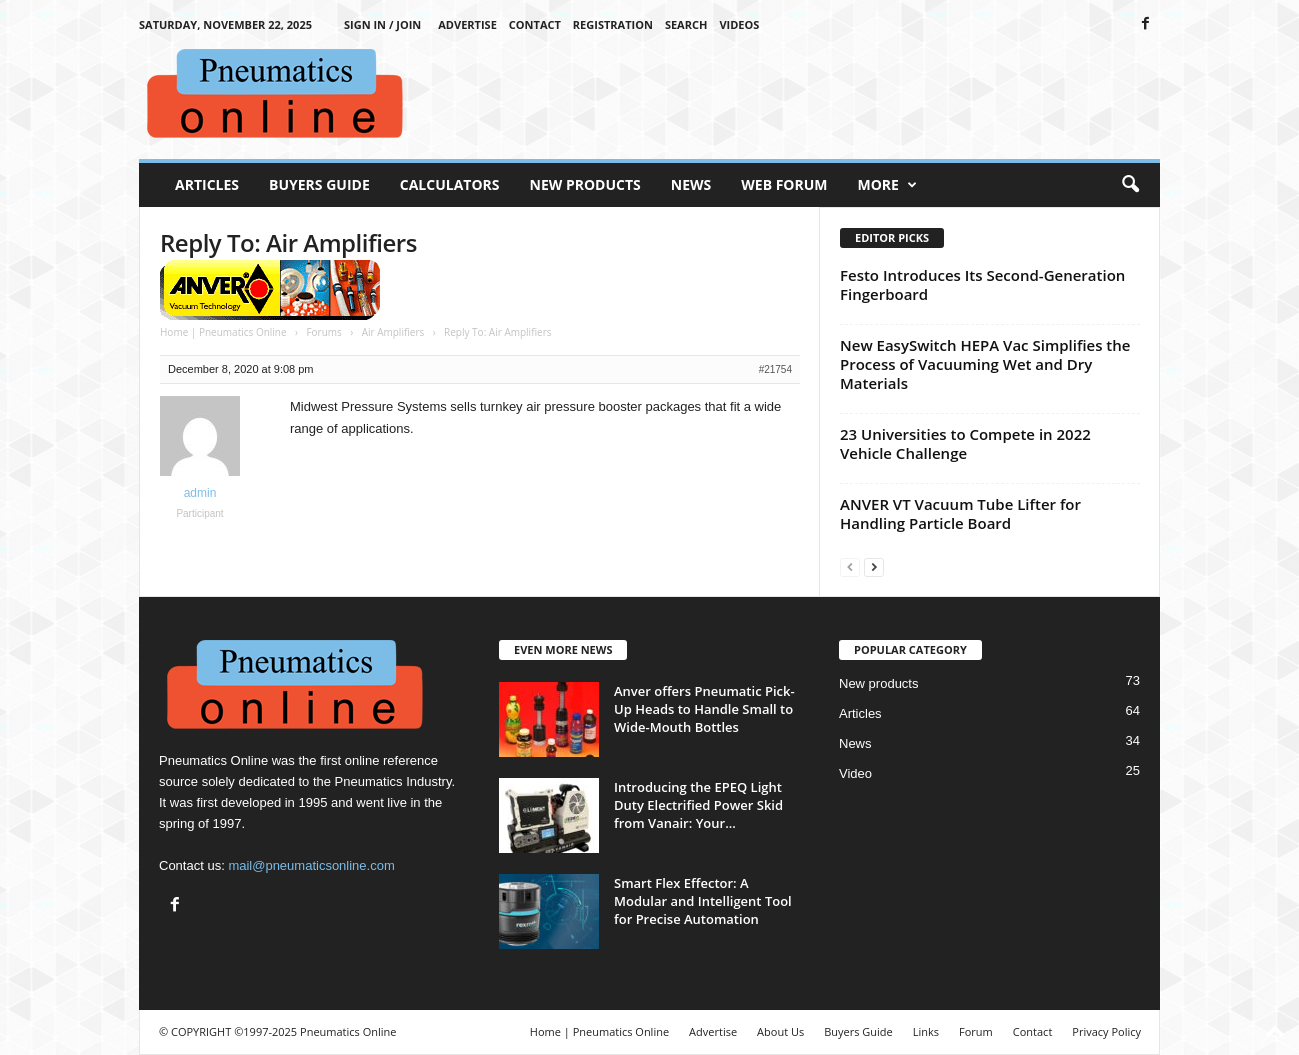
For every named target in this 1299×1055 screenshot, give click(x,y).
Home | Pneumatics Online (223, 332)
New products (878, 683)
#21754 (775, 369)
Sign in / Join (382, 24)
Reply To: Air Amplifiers (288, 242)
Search (686, 24)
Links (926, 1031)
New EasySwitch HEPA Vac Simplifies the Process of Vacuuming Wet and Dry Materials (985, 364)
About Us (780, 1031)
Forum (976, 1031)
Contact (535, 24)
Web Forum (784, 184)
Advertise (467, 24)
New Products (585, 184)
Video (855, 773)
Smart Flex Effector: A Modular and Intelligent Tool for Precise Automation (703, 901)
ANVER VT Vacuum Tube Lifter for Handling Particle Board (960, 513)
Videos (739, 24)
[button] (1130, 185)
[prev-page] (850, 566)
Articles (207, 184)
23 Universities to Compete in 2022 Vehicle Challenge (965, 443)
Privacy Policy (1106, 1031)
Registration (613, 24)
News (691, 184)
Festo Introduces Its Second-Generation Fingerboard (982, 284)
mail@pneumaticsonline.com (311, 865)
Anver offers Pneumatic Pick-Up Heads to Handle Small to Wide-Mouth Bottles (704, 709)
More (887, 185)
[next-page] (874, 566)
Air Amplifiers (393, 332)
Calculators (450, 184)
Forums (323, 332)
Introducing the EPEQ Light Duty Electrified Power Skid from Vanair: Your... (698, 805)
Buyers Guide (319, 184)
